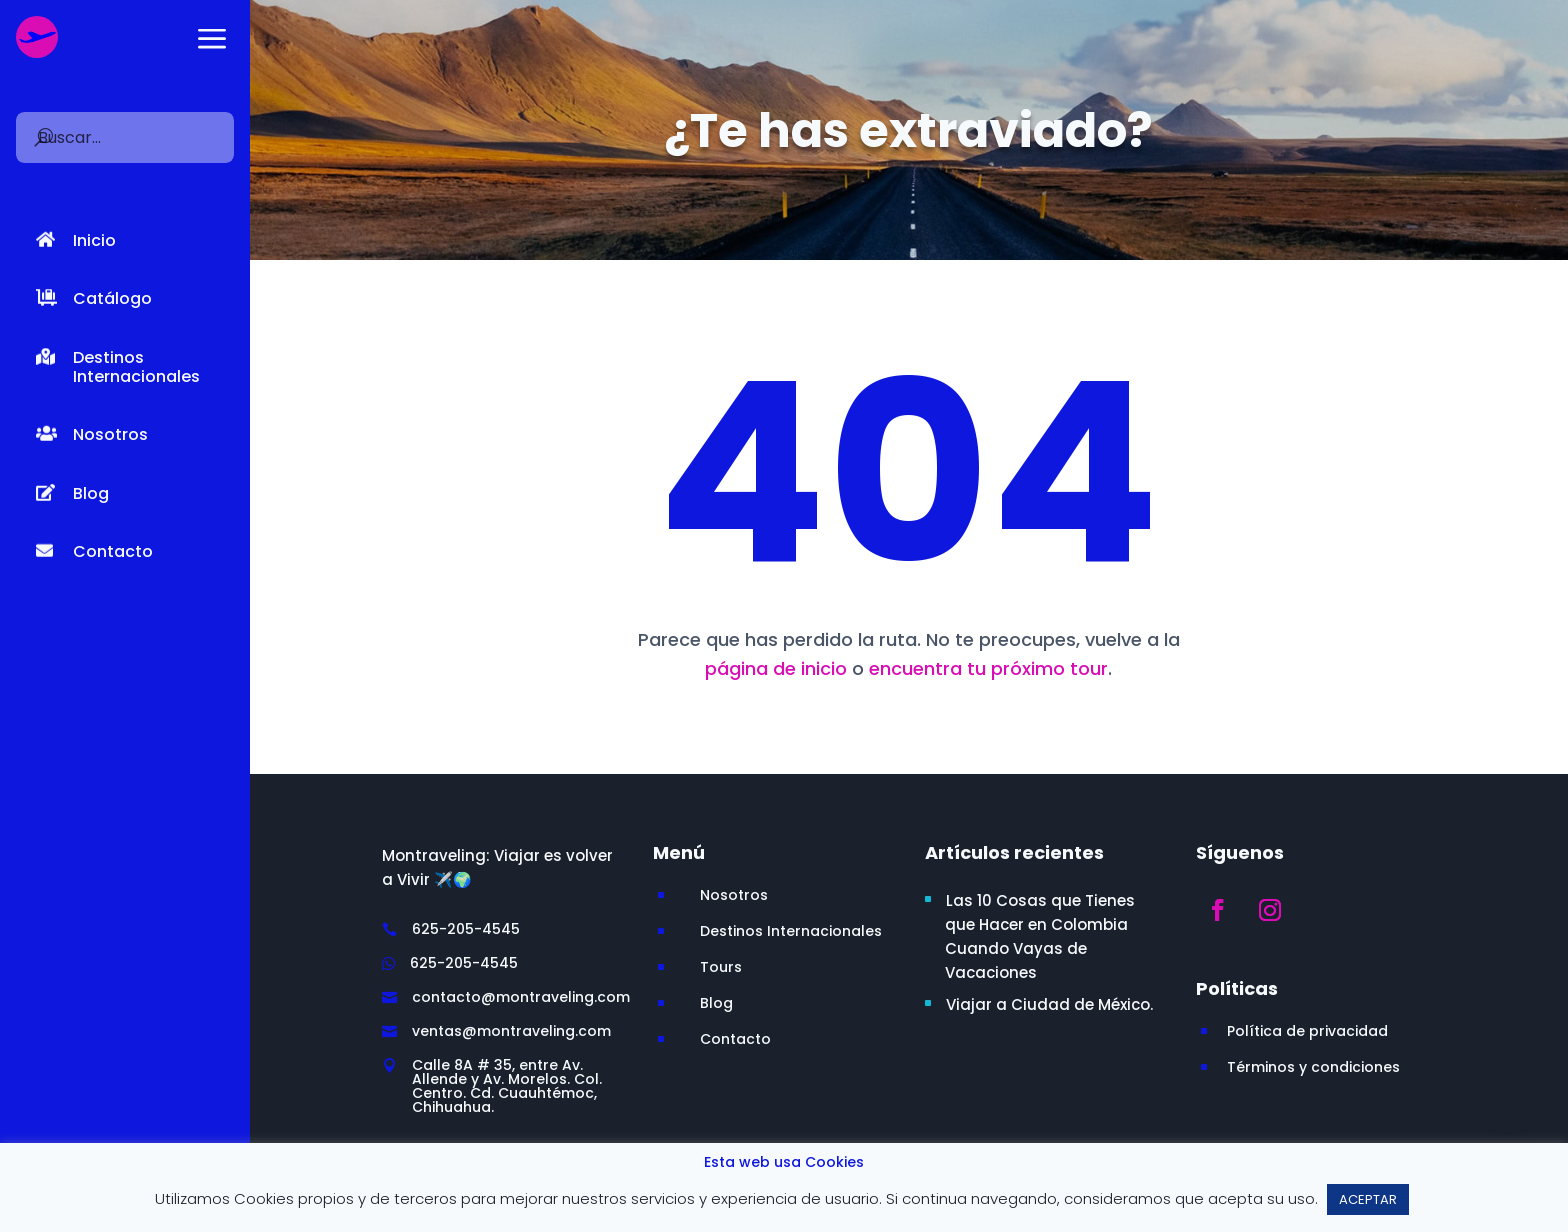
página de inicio (776, 668)
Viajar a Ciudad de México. (1049, 1004)
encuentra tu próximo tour (988, 668)
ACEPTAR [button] (1368, 1199)
